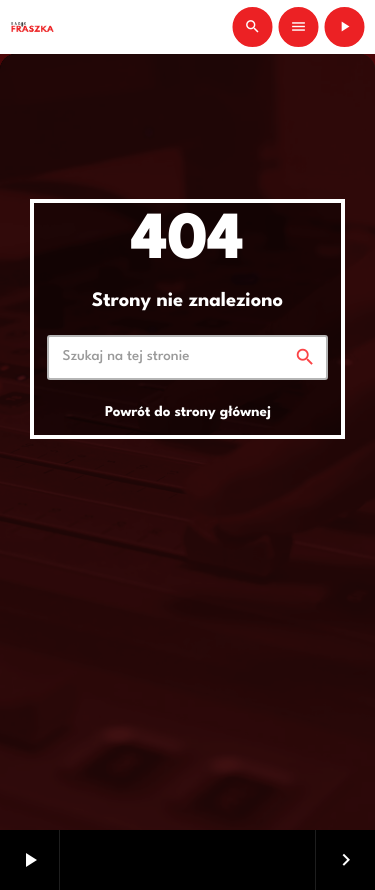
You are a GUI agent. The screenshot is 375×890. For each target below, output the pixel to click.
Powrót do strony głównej (188, 413)
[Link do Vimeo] (32, 27)
